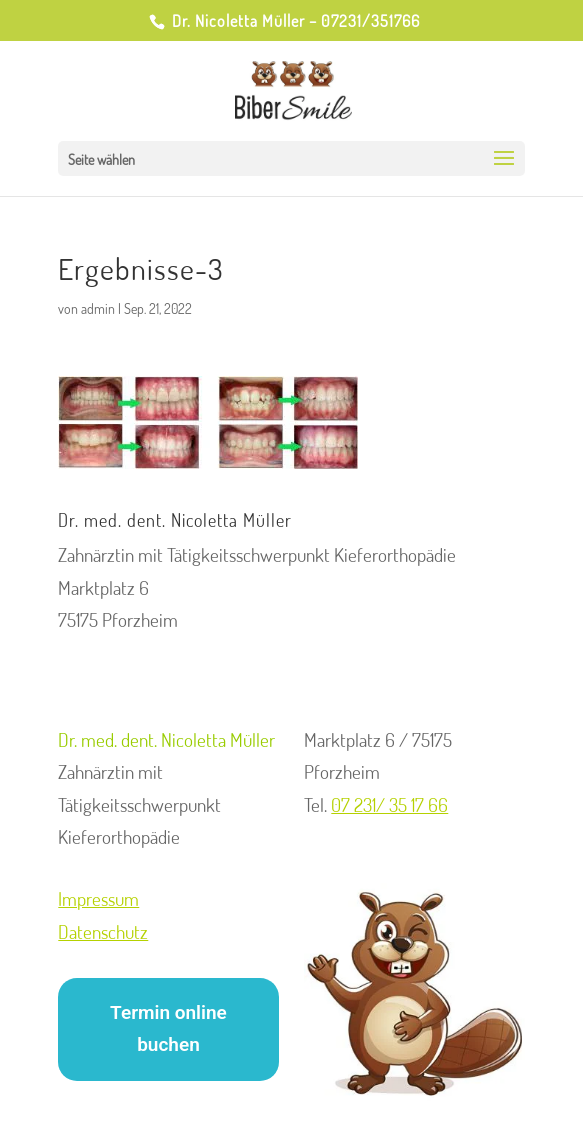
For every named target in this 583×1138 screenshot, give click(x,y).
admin (98, 308)
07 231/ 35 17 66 (389, 804)
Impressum (98, 898)
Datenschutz (103, 931)
